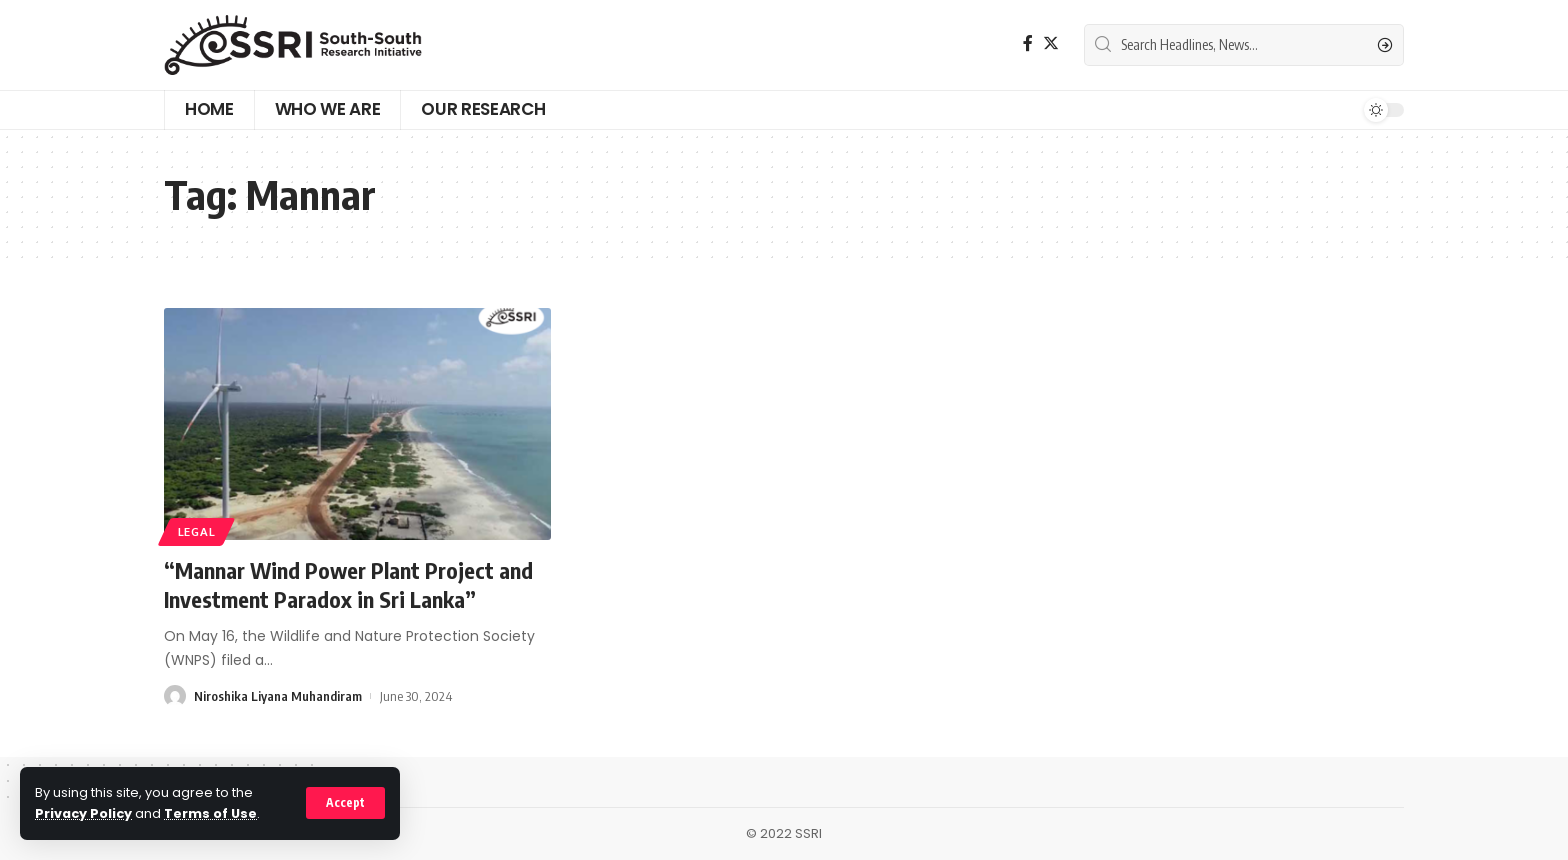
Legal (197, 531)
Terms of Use (210, 813)
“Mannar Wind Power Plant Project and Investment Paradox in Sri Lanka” (348, 584)
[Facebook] (1028, 43)
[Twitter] (1051, 43)
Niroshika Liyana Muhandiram (278, 696)
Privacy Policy (83, 813)
